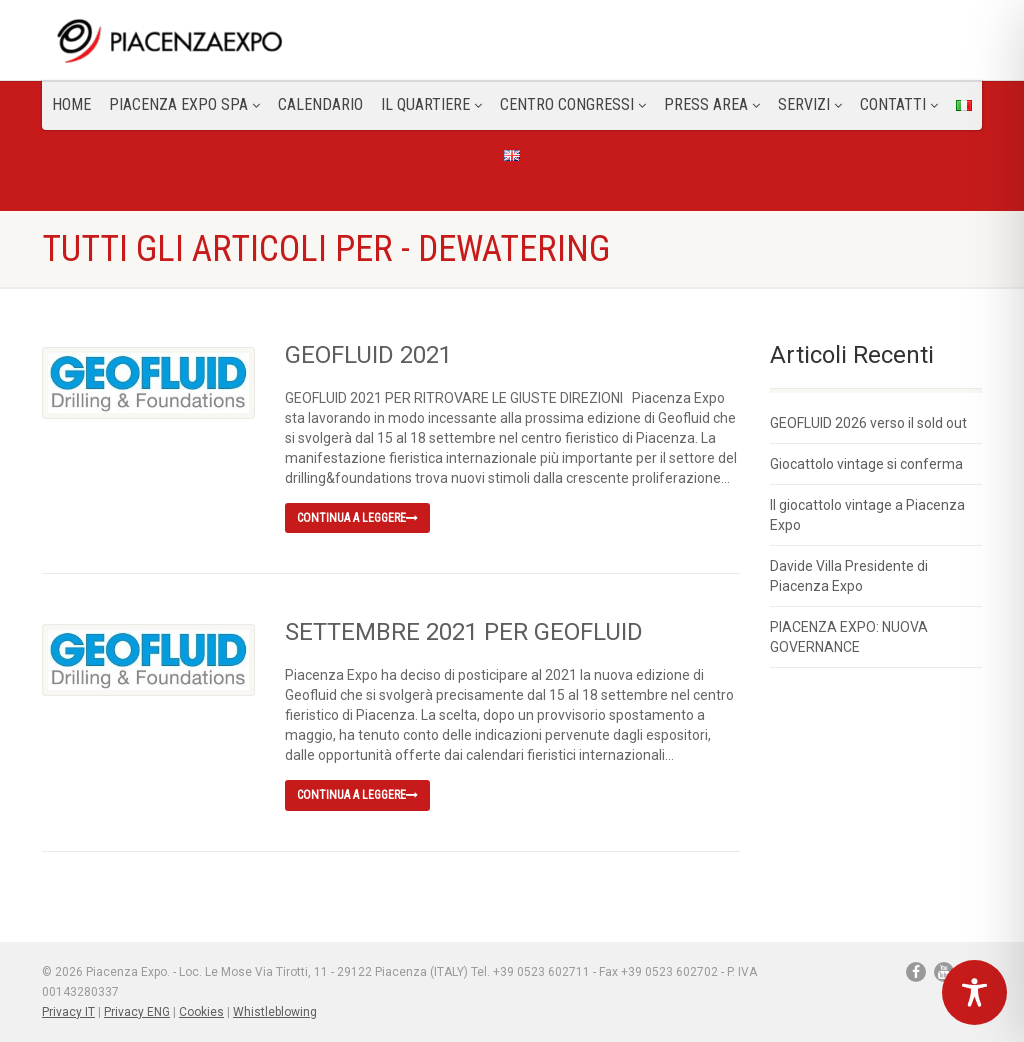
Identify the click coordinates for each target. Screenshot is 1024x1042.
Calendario (320, 104)
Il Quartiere (431, 104)
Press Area (712, 104)
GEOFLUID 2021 (368, 355)
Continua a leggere (357, 518)
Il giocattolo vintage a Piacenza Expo (867, 515)
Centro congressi (573, 104)
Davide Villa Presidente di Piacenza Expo (849, 576)
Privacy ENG (137, 1012)
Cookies (201, 1012)
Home (71, 104)
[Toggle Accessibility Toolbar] (974, 992)
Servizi (810, 104)
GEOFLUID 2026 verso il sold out (868, 423)
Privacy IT (68, 1012)
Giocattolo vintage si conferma (866, 464)
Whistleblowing (275, 1012)
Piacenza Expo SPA (184, 104)
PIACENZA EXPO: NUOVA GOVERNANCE (849, 637)
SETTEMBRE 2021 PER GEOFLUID (464, 632)
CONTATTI (899, 104)
